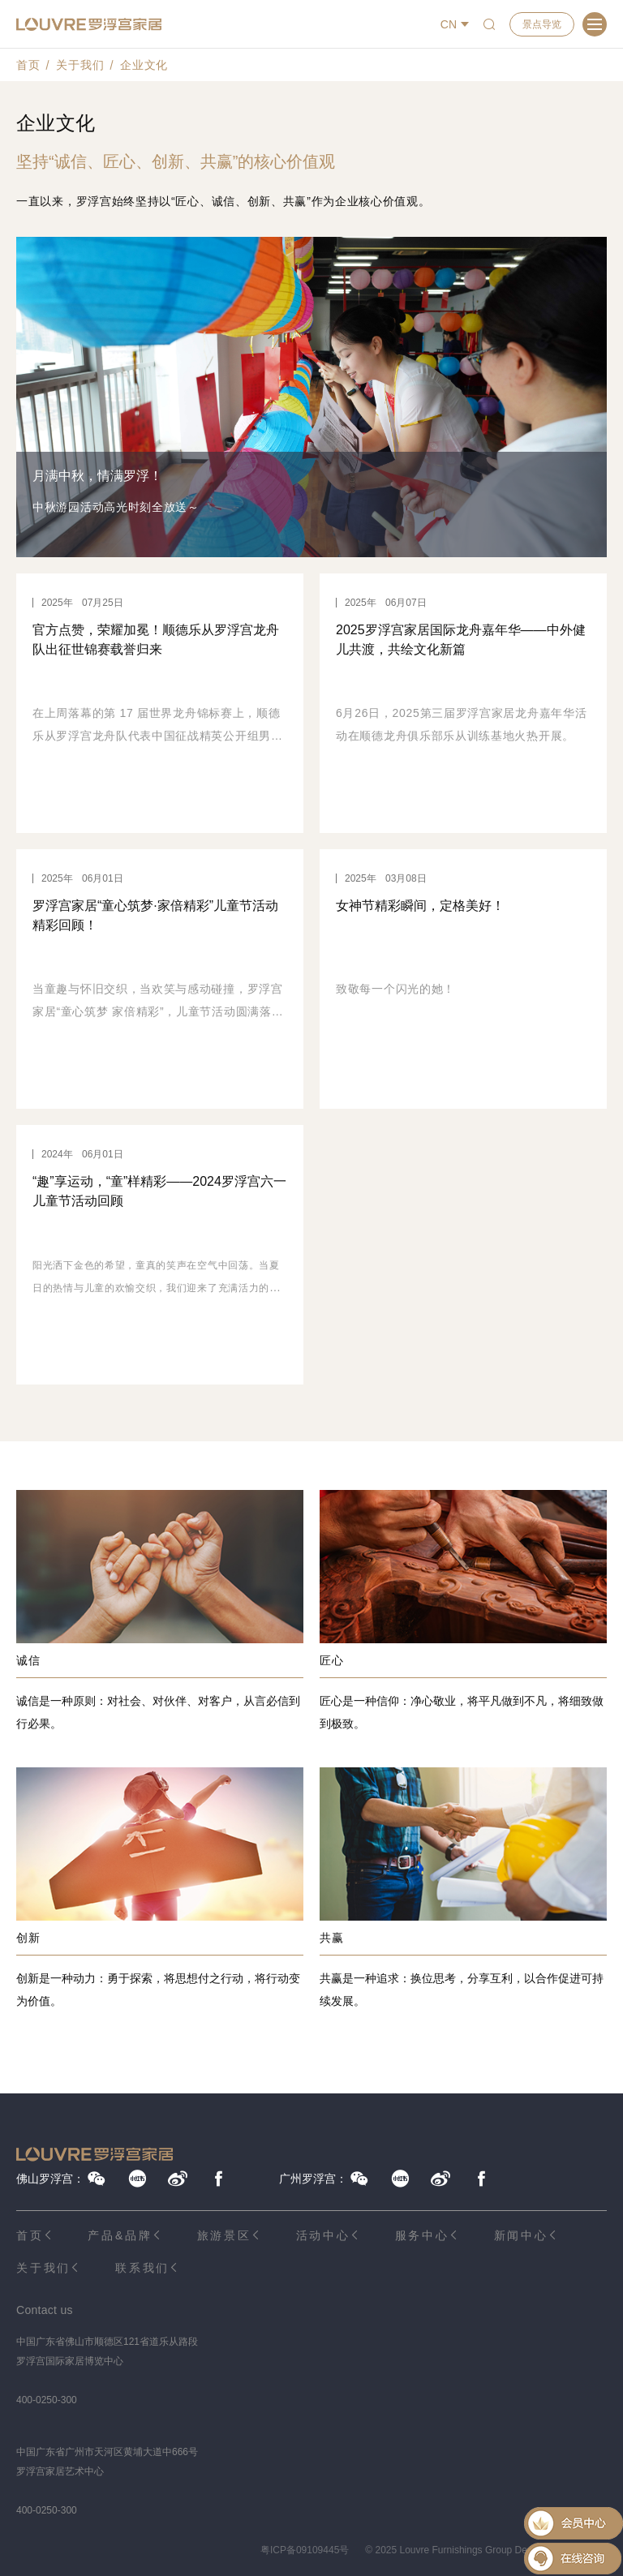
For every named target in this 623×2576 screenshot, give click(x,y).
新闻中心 (521, 2235)
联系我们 (142, 2267)
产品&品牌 (120, 2235)
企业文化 (144, 64)
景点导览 (541, 24)
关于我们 (80, 64)
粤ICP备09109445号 (304, 2550)
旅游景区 (224, 2235)
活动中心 (323, 2235)
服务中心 (422, 2235)
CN (448, 24)
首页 (28, 64)
